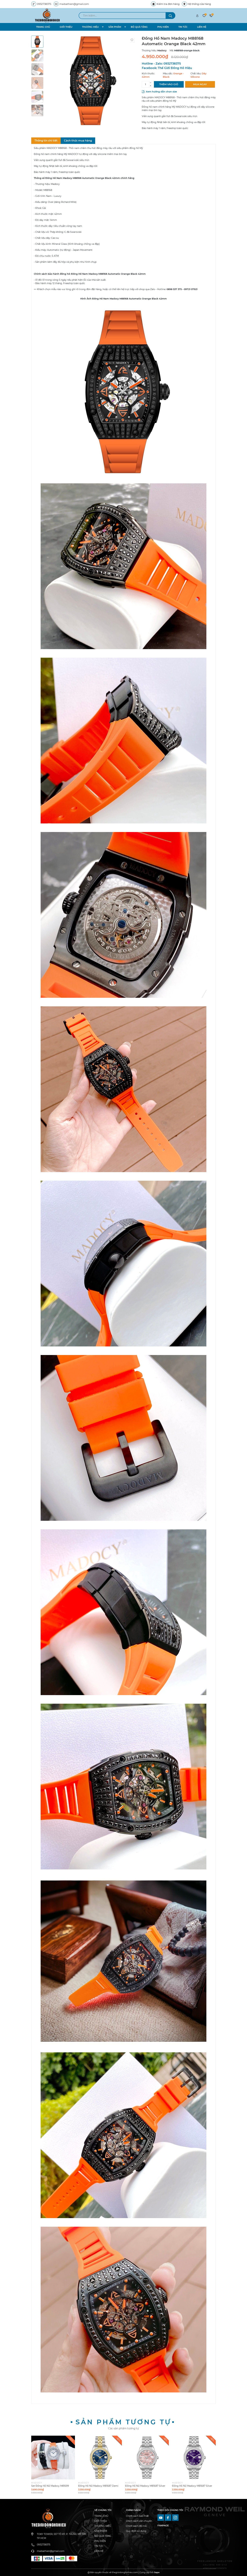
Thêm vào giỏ (168, 84)
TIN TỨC (182, 26)
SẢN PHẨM (114, 26)
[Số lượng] (145, 84)
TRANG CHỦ (43, 26)
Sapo (156, 2572)
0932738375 (44, 4)
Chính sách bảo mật (137, 2515)
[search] (127, 15)
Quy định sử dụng (136, 2531)
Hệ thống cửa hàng (196, 4)
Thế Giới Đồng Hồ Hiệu (175, 68)
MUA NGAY (200, 84)
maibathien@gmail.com (74, 4)
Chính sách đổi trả (136, 2526)
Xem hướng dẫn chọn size (159, 91)
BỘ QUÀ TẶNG (139, 26)
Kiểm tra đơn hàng (165, 4)
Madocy (162, 50)
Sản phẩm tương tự (123, 2422)
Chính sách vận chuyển (139, 2521)
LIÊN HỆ (201, 26)
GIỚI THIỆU (66, 26)
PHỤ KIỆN (163, 26)
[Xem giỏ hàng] (211, 15)
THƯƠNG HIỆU (90, 26)
